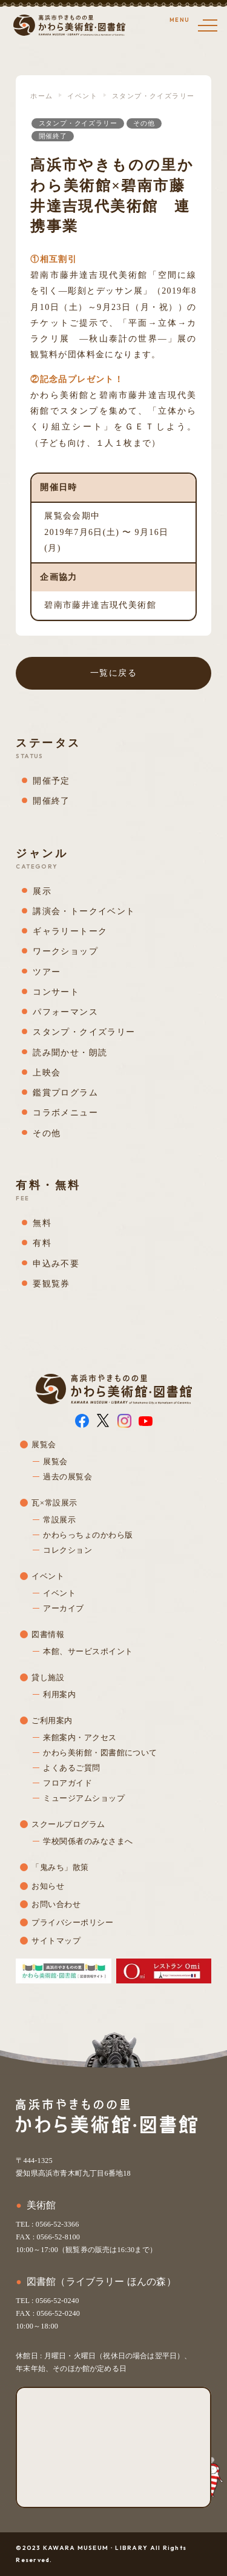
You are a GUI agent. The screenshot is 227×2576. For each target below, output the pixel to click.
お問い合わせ (56, 1904)
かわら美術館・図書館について (100, 1752)
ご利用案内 (51, 1720)
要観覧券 (51, 1283)
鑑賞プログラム (65, 1092)
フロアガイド (67, 1782)
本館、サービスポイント (88, 1651)
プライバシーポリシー (72, 1922)
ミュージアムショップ (84, 1798)
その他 (143, 123)
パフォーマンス (65, 1012)
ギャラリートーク (70, 931)
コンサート (56, 992)
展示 (42, 891)
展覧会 (43, 1444)
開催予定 (51, 780)
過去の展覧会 (67, 1476)
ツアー (47, 972)
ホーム (41, 95)
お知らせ (47, 1886)
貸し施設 (47, 1677)
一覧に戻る (113, 673)
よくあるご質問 (71, 1767)
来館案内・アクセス (79, 1737)
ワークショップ (65, 951)
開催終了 (53, 136)
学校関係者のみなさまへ (88, 1841)
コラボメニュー (65, 1112)
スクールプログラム (68, 1824)
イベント (82, 95)
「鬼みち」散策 (59, 1867)
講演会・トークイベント (84, 911)
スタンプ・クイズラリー (153, 95)
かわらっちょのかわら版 (88, 1534)
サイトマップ (56, 1940)
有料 (42, 1243)
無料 (42, 1223)
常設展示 (59, 1519)
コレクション (67, 1550)
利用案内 (59, 1694)
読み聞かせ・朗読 (70, 1052)
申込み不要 (56, 1263)
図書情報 (47, 1634)
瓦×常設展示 (54, 1502)
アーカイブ (63, 1608)
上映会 (47, 1072)
